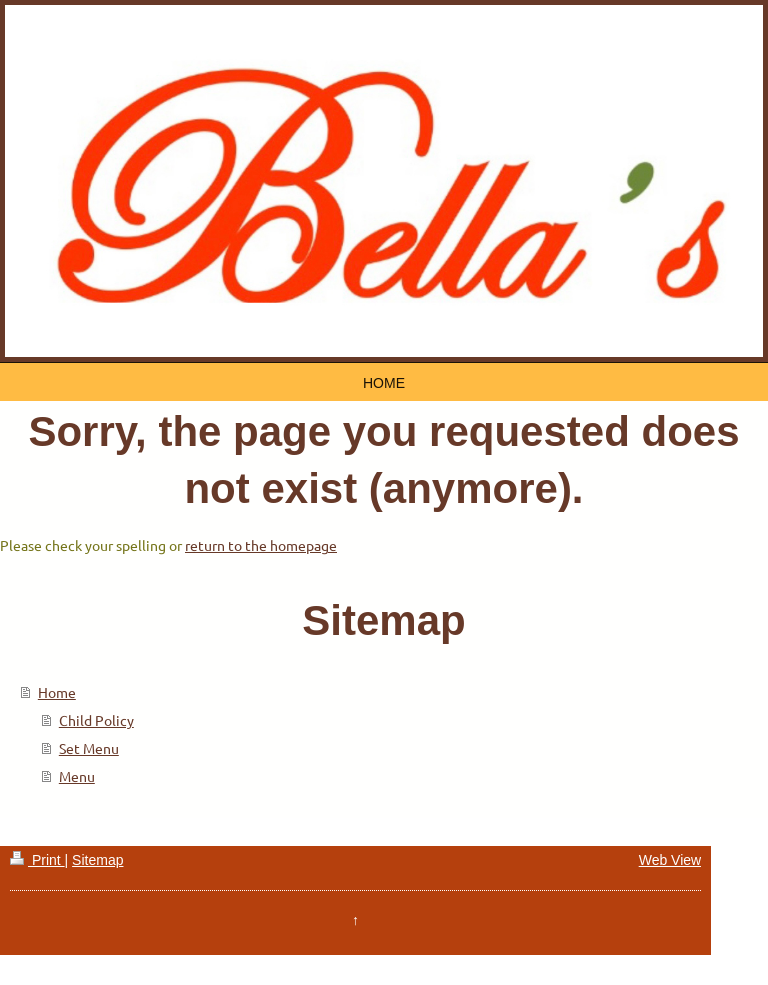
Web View (670, 860)
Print (37, 860)
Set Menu (89, 748)
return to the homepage (261, 545)
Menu (77, 776)
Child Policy (96, 720)
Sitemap (97, 860)
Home (57, 692)
